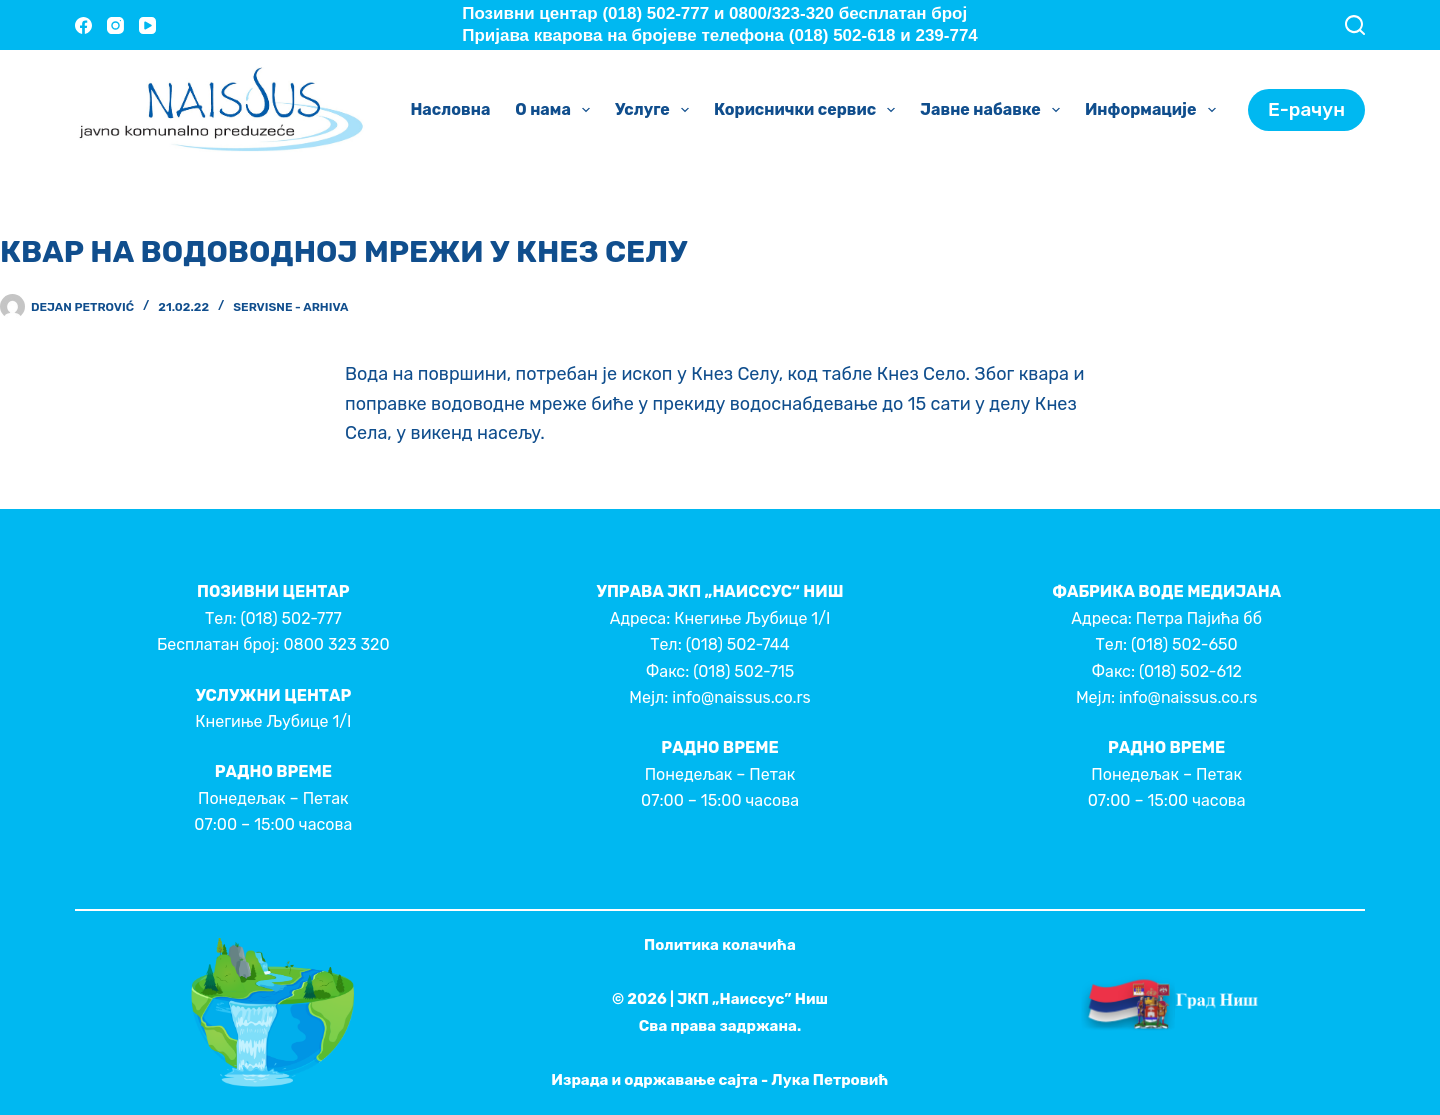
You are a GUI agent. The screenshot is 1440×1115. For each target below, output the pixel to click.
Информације (1154, 110)
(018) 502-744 (738, 644)
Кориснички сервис (808, 110)
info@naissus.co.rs (741, 697)
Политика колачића (720, 945)
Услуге (656, 110)
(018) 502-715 (743, 671)
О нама (556, 110)
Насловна (450, 109)
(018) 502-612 (1190, 671)
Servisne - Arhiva (290, 307)
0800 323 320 (336, 644)
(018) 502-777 (290, 618)
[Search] (1355, 25)
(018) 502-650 (1184, 644)
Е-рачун (1306, 109)
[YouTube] (147, 25)
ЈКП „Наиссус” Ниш (752, 999)
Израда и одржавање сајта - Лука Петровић (719, 1080)
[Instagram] (115, 25)
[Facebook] (83, 25)
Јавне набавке (994, 110)
